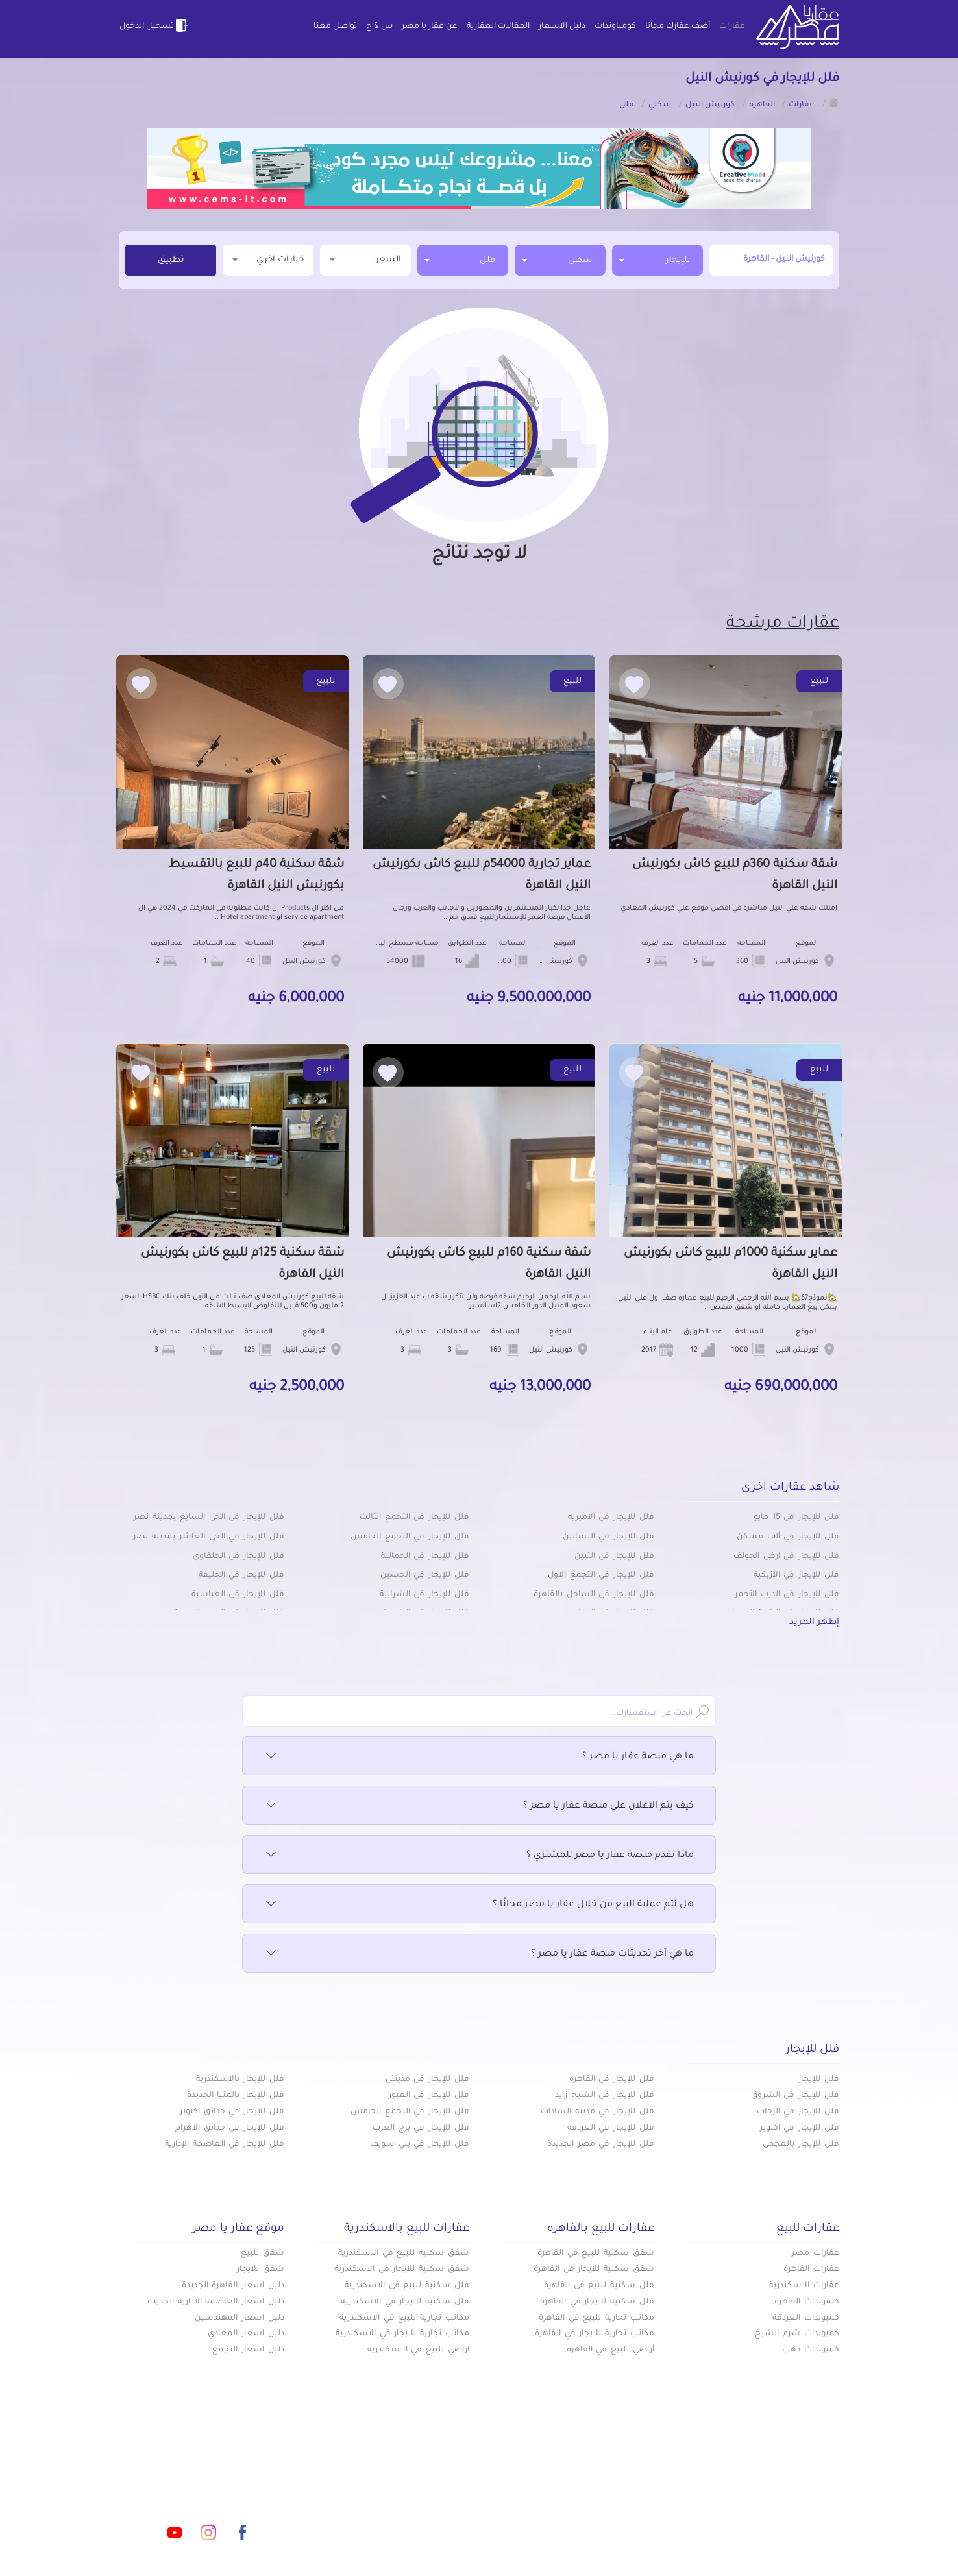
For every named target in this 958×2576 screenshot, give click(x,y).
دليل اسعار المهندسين (239, 2318)
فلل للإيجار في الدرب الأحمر (787, 1594)
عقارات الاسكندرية (804, 2285)
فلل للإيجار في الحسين (424, 1575)
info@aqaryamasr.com (179, 2474)
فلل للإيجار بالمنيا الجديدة (235, 2095)
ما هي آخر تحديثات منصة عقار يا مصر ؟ (479, 1954)
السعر (365, 259)
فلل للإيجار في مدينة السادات (597, 2112)
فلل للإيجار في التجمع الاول (601, 1575)
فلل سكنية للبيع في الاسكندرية (407, 2285)
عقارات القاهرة (811, 2269)
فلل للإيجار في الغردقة (610, 2128)
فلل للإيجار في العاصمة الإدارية (224, 2144)
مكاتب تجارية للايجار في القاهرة (594, 2334)
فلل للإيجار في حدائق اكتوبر (232, 2112)
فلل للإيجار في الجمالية (425, 1556)
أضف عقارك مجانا (677, 26)
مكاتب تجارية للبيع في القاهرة (596, 2318)
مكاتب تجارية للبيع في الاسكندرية (404, 2318)
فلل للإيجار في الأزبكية (796, 1575)
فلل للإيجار (818, 2079)
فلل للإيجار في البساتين (608, 1537)
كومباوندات (615, 26)
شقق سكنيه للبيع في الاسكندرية (403, 2253)
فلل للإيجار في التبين (614, 1556)
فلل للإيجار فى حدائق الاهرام (229, 2128)
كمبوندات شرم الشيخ (797, 2334)
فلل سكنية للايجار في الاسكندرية (405, 2302)
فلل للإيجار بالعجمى (801, 2144)
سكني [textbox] (580, 260)
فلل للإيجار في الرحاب (798, 2112)
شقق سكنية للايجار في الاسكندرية (401, 2269)
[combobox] (657, 260)
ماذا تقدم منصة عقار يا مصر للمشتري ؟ (479, 1856)
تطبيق (171, 261)
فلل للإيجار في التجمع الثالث (414, 1517)
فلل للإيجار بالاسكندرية (240, 2079)
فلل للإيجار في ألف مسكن (788, 1537)
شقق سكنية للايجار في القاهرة (594, 2269)
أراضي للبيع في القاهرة (610, 2350)
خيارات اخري (268, 259)
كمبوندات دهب (810, 2350)
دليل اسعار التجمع (248, 2350)
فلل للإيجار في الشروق (795, 2095)
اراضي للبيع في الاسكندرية (418, 2350)
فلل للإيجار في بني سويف (419, 2144)
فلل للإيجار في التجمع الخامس (409, 1537)
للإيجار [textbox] (678, 260)
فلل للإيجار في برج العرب (421, 2128)
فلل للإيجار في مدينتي (427, 2079)
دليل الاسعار (562, 26)
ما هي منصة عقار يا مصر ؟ (479, 1757)
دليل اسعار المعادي (246, 2334)
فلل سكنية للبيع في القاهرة (599, 2285)
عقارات (732, 26)
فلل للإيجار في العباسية (237, 1594)
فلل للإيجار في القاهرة (611, 2079)
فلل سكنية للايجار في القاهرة (597, 2302)
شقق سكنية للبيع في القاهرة (595, 2253)
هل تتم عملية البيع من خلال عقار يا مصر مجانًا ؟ (479, 1905)
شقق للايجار (260, 2269)
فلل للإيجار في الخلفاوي (238, 1556)
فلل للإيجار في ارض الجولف (786, 1556)
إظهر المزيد (814, 1623)
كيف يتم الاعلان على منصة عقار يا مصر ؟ (479, 1806)
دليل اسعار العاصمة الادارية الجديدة (215, 2302)
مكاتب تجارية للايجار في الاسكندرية (402, 2334)
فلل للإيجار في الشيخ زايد (604, 2095)
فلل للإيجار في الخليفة (241, 1575)
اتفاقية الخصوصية (385, 2517)
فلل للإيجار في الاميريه (611, 1517)
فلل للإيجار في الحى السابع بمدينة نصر (209, 1517)
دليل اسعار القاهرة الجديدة (233, 2285)
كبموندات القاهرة (806, 2302)
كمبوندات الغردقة (805, 2318)
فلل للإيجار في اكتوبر (799, 2128)
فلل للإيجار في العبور (429, 2095)
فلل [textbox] (487, 260)
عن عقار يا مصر (430, 26)
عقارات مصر (815, 2253)
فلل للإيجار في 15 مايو (796, 1517)
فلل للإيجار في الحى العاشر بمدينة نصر (208, 1537)
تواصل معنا (335, 26)
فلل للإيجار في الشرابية (424, 1594)
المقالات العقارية (498, 26)
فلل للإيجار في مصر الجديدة (600, 2144)
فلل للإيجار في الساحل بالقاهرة (594, 1594)
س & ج (379, 26)
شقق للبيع (262, 2253)
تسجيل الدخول (154, 26)
